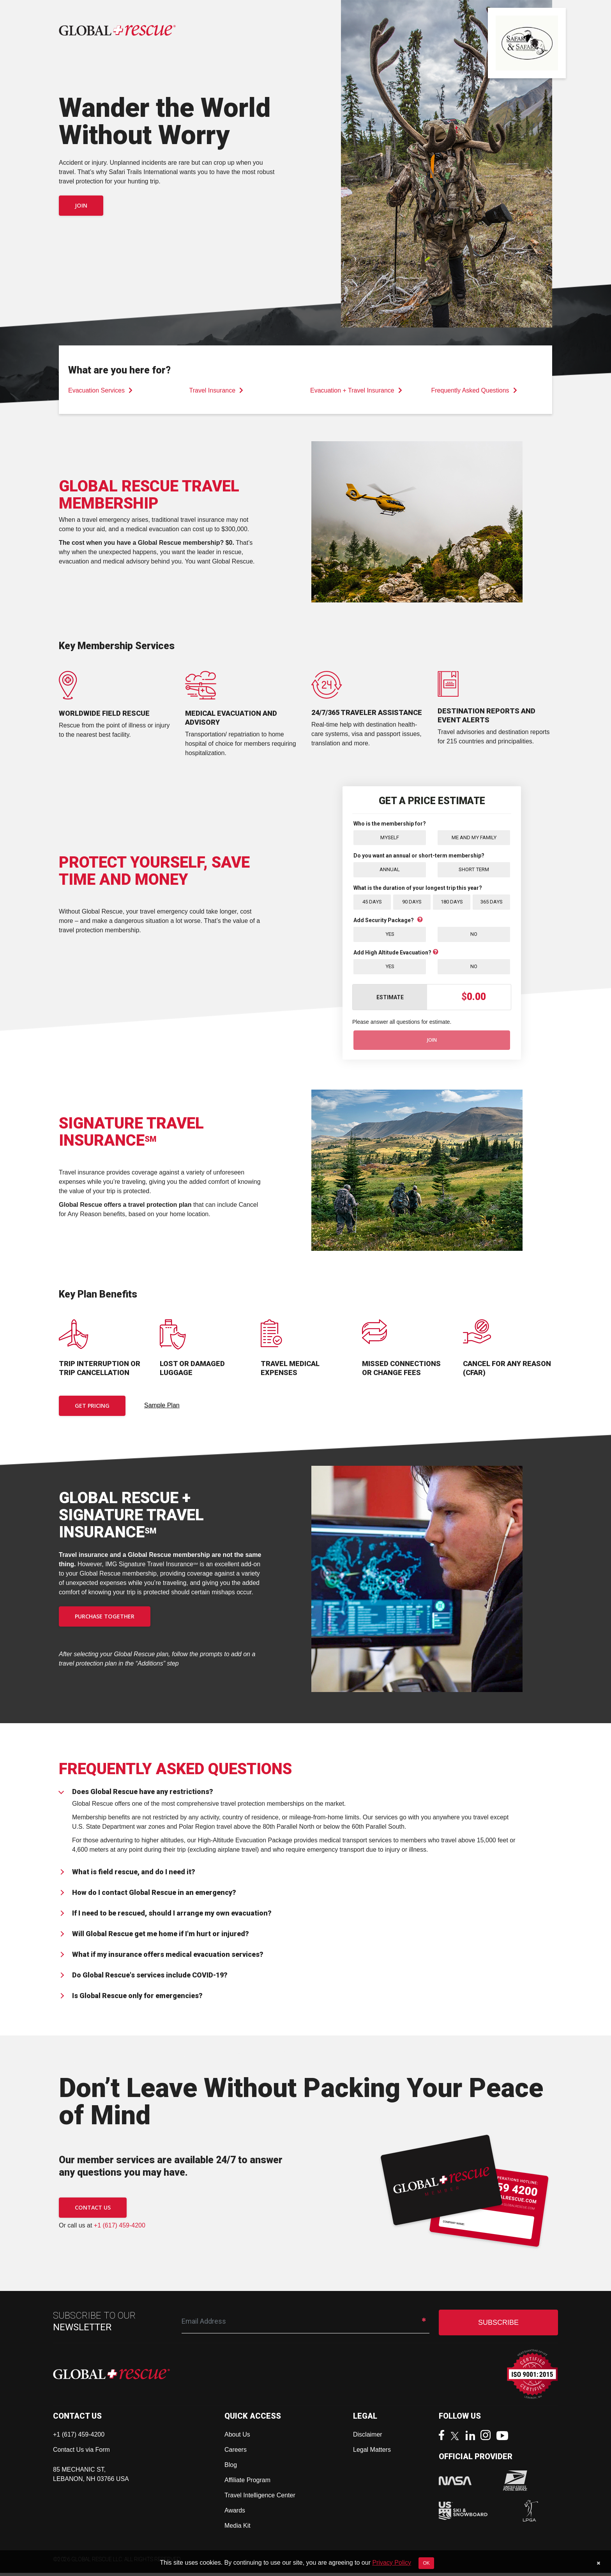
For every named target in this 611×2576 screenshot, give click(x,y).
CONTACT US (93, 2210)
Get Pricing (92, 1408)
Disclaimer (367, 2437)
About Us (237, 2437)
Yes (390, 935)
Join (81, 205)
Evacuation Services (100, 390)
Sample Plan (162, 1408)
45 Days (372, 903)
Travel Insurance (216, 390)
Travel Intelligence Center (259, 2498)
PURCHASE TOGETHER (104, 1619)
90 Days (412, 903)
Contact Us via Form (81, 2452)
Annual (389, 870)
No (474, 935)
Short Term (474, 870)
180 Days (452, 903)
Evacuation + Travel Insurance (356, 390)
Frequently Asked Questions (474, 390)
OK (426, 2563)
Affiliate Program (247, 2483)
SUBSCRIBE (498, 2325)
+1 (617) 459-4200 (119, 2228)
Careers (235, 2452)
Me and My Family (474, 837)
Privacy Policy (391, 2562)
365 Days (491, 903)
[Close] (598, 2563)
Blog (230, 2468)
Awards (234, 2513)
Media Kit (237, 2528)
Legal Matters (372, 2452)
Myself (390, 837)
